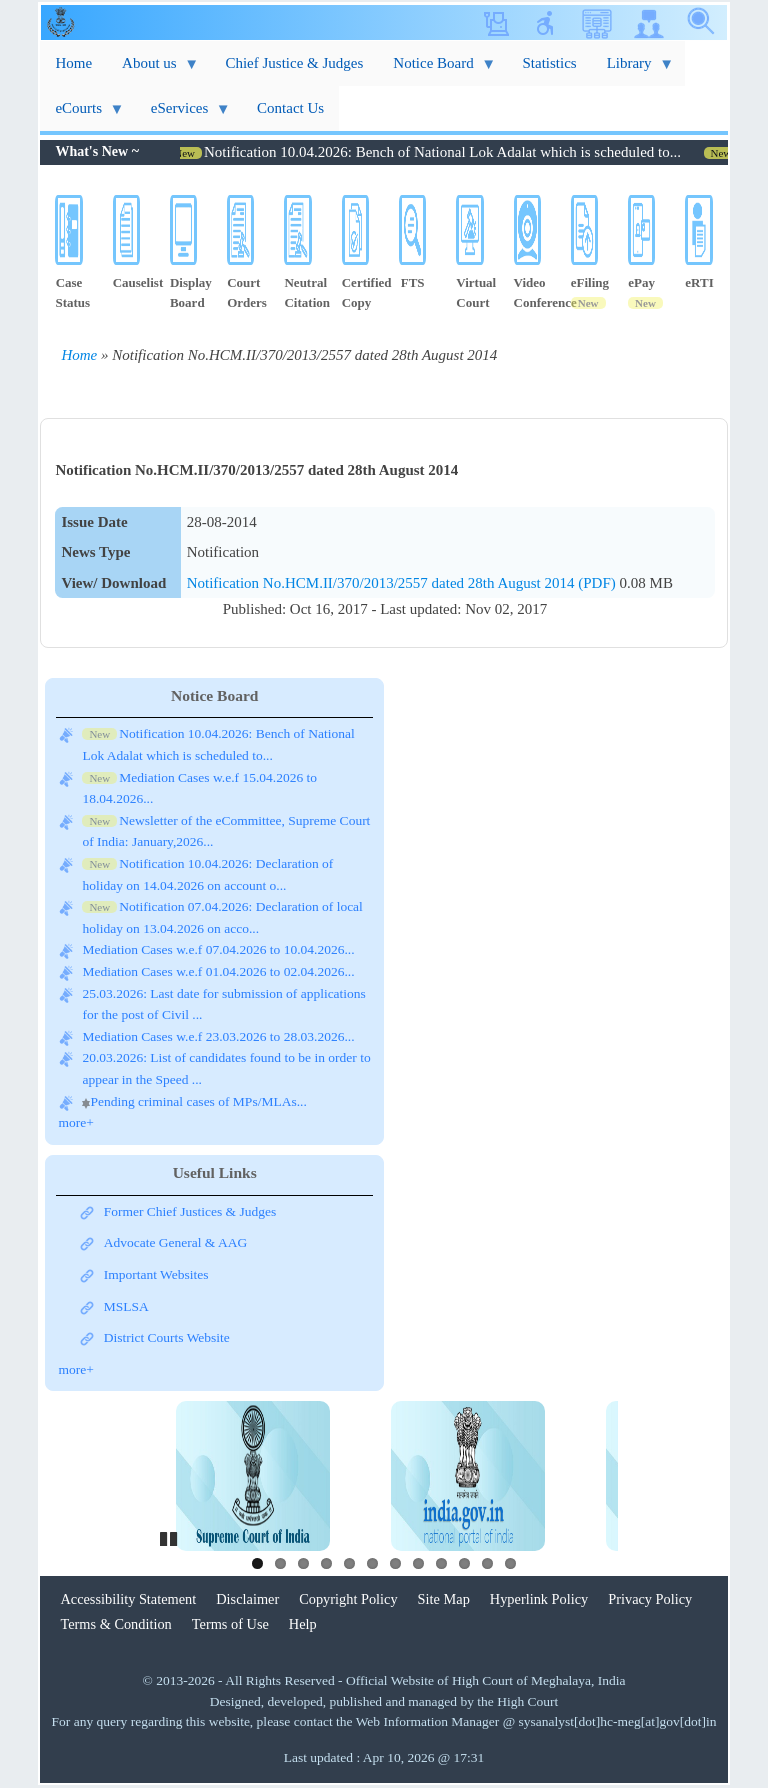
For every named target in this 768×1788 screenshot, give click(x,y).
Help (303, 1624)
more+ (75, 1122)
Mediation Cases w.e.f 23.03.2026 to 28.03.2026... (218, 1036)
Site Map (444, 1599)
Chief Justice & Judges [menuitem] (294, 63)
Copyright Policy (348, 1599)
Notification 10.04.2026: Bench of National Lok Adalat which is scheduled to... (455, 152)
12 (510, 1563)
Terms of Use (230, 1624)
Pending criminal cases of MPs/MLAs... (198, 1101)
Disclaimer (247, 1599)
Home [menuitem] (73, 63)
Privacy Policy (650, 1599)
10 (464, 1563)
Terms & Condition (115, 1624)
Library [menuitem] (633, 70)
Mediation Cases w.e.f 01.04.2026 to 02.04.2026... (218, 971)
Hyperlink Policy (539, 1599)
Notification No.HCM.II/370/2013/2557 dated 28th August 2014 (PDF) (403, 583)
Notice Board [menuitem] (437, 70)
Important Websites (156, 1274)
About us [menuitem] (153, 70)
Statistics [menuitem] (549, 63)
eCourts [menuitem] (82, 115)
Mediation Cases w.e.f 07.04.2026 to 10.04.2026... (218, 949)
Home (79, 355)
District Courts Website (167, 1337)
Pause (170, 1536)
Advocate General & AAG (176, 1242)
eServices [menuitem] (183, 115)
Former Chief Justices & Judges (190, 1211)
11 (487, 1563)
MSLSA (126, 1306)
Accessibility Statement (128, 1599)
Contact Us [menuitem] (290, 108)
